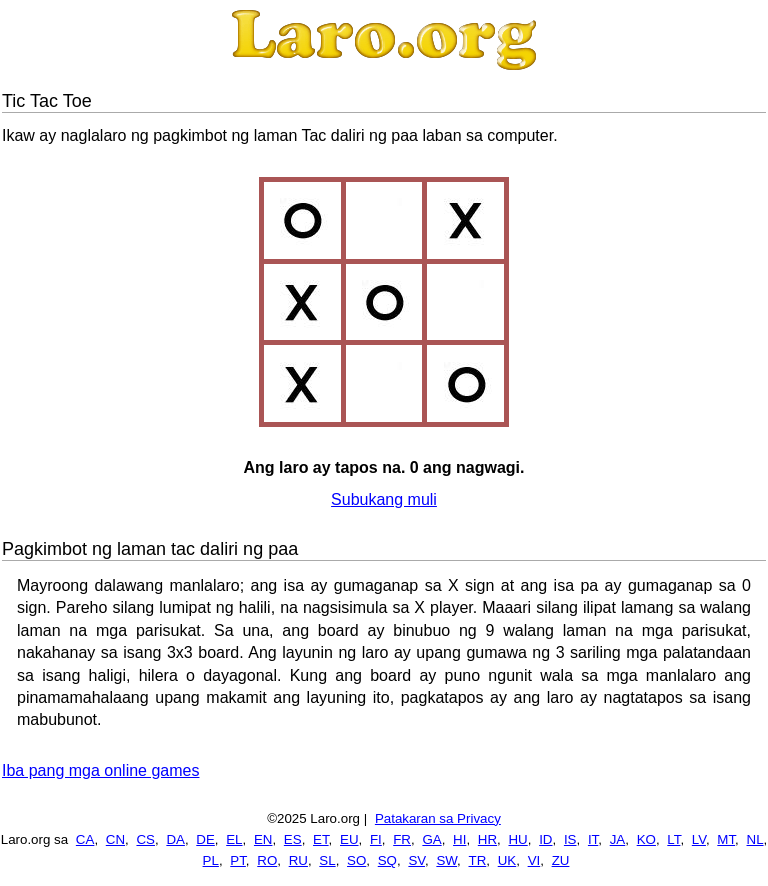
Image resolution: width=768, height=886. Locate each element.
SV (416, 860)
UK (507, 860)
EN (263, 839)
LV (699, 839)
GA (431, 839)
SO (356, 860)
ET (321, 839)
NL (755, 839)
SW (446, 860)
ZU (561, 860)
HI (459, 839)
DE (205, 839)
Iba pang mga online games (100, 770)
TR (478, 860)
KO (646, 839)
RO (267, 860)
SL (327, 860)
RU (298, 860)
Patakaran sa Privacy (438, 818)
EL (234, 839)
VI (534, 860)
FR (402, 839)
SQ (387, 860)
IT (593, 839)
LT (673, 839)
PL (211, 860)
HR (487, 839)
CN (115, 839)
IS (570, 839)
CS (145, 839)
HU (517, 839)
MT (726, 839)
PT (238, 860)
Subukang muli (384, 499)
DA (175, 839)
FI (376, 839)
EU (349, 839)
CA (85, 839)
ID (545, 839)
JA (618, 839)
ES (293, 839)
